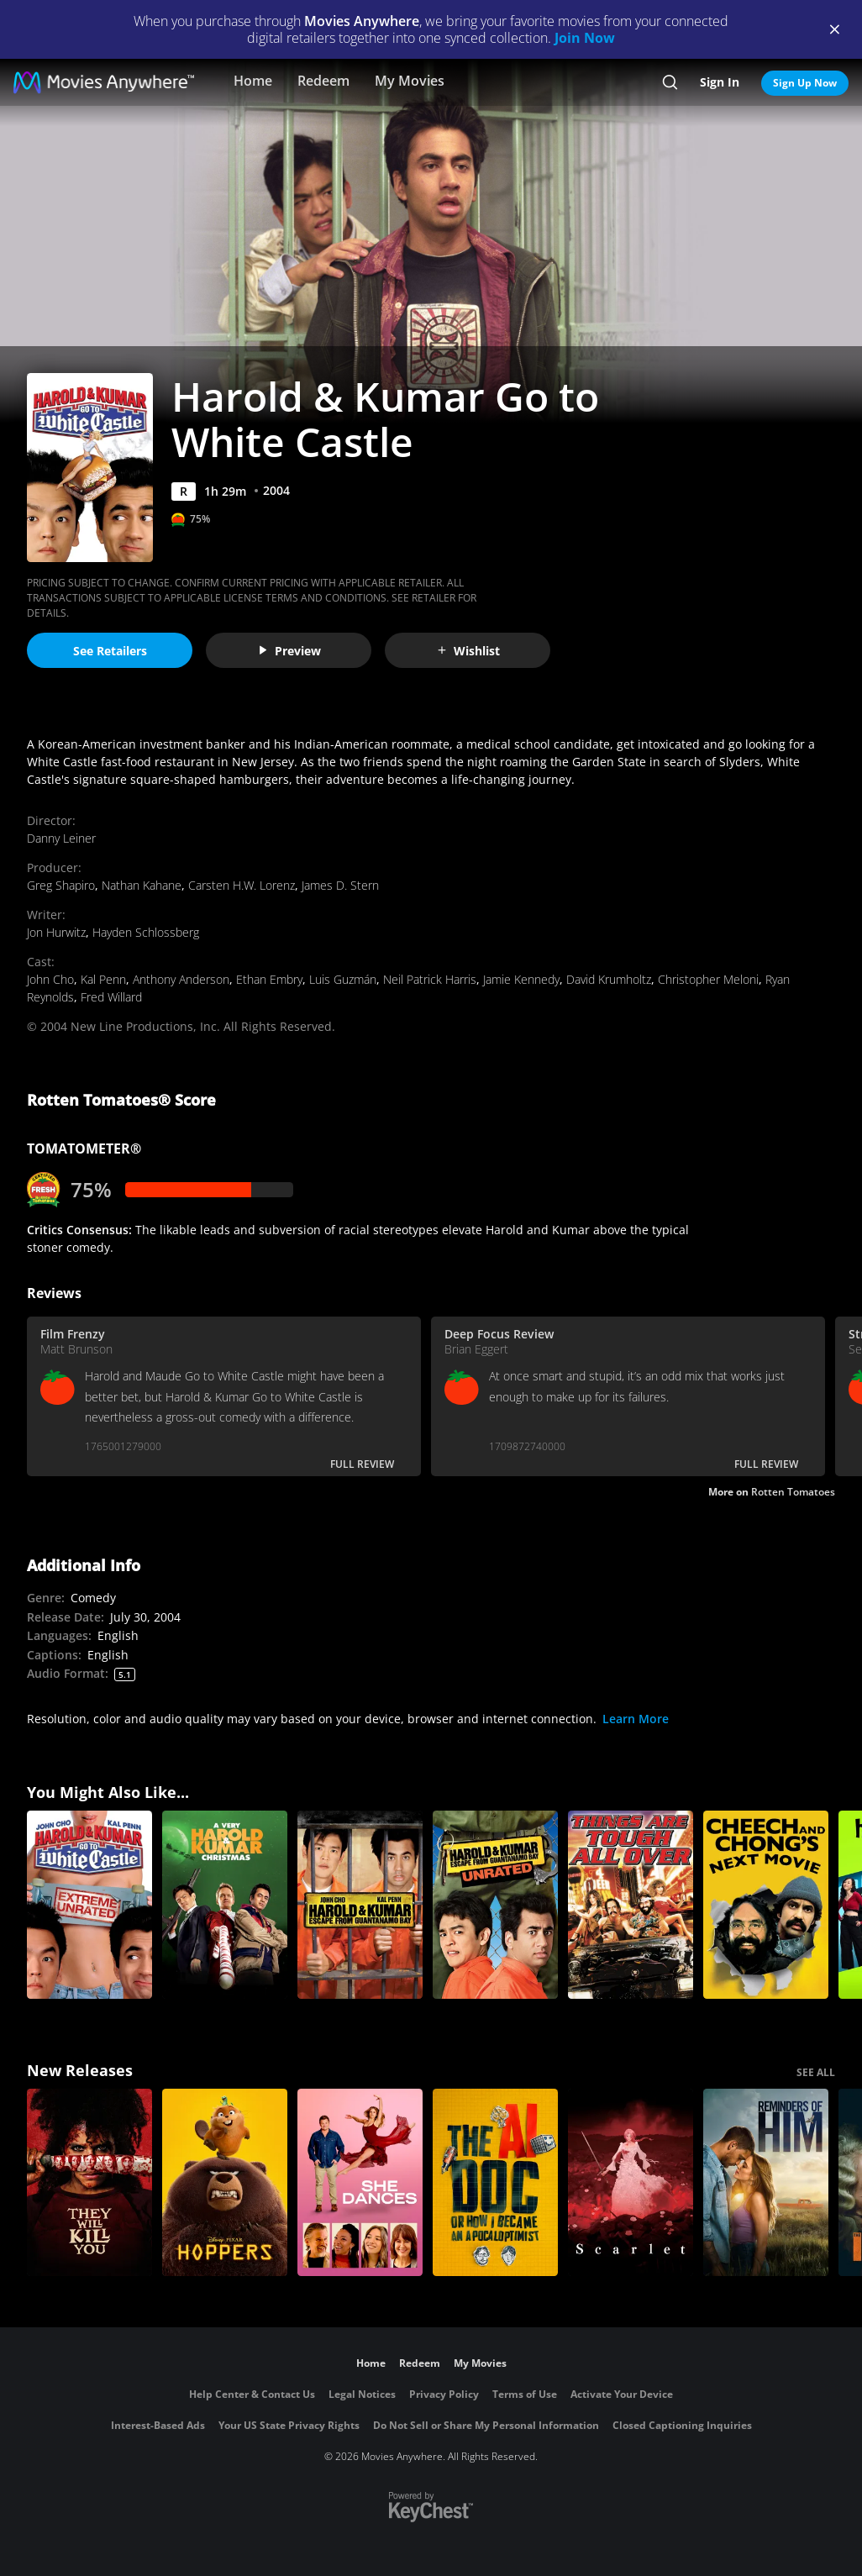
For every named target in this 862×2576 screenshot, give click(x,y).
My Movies (409, 80)
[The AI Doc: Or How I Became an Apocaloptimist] (495, 2183)
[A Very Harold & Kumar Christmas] (224, 1905)
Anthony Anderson (181, 979)
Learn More (635, 1719)
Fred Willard (111, 997)
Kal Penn (103, 979)
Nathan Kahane (141, 885)
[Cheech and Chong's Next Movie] (765, 1905)
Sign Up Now (805, 83)
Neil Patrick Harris (429, 979)
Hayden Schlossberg (145, 932)
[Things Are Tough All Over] (630, 1905)
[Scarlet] (630, 2183)
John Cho (50, 979)
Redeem (323, 80)
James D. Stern (340, 885)
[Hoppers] (224, 2183)
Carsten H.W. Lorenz (241, 885)
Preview (289, 651)
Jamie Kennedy (521, 979)
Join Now (585, 38)
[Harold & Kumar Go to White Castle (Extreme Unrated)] (89, 1905)
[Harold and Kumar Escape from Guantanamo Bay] (360, 1905)
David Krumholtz (608, 979)
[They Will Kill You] (89, 2183)
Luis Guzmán (342, 979)
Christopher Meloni (708, 979)
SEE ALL (815, 2072)
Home (253, 80)
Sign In (719, 82)
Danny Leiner (61, 838)
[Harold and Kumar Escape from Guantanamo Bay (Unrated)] (495, 1905)
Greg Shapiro (61, 885)
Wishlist (468, 651)
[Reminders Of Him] (765, 2183)
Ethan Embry (269, 979)
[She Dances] (360, 2183)
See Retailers (110, 651)
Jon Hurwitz (56, 932)
